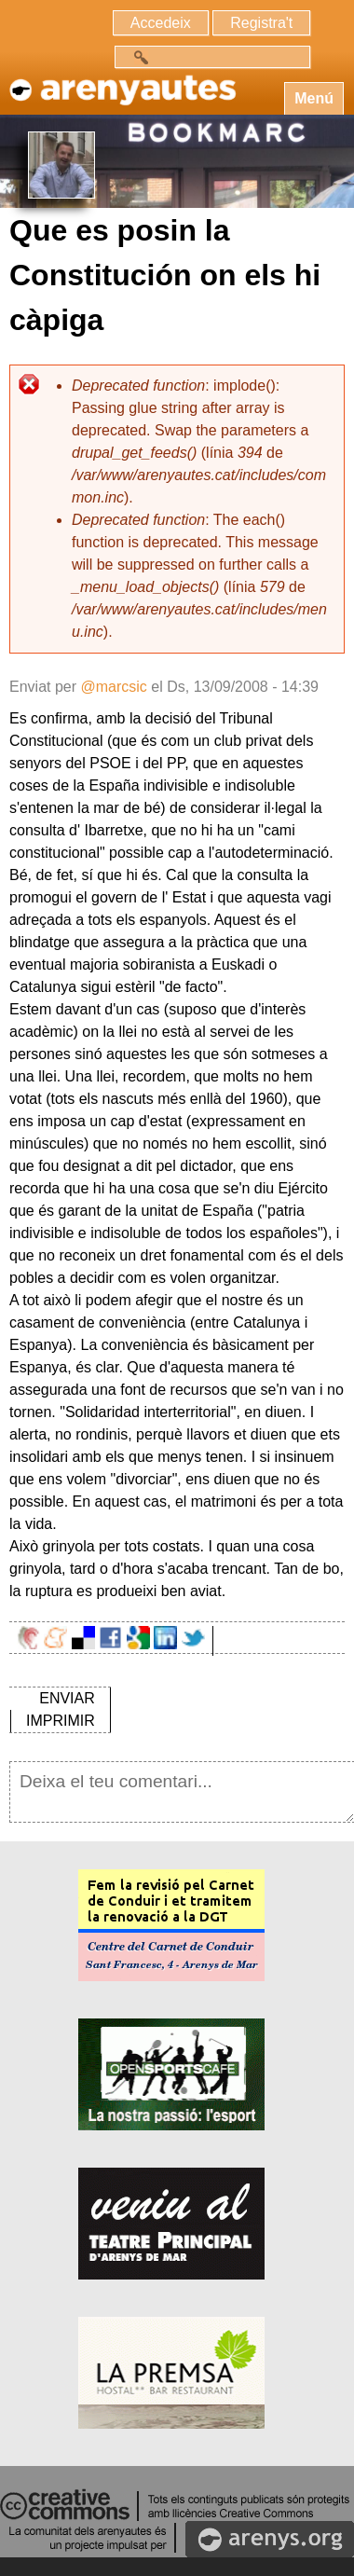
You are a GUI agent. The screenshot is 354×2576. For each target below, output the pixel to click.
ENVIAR (67, 1698)
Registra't (261, 23)
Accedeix (160, 23)
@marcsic (113, 687)
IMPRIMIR (60, 1721)
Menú (314, 98)
